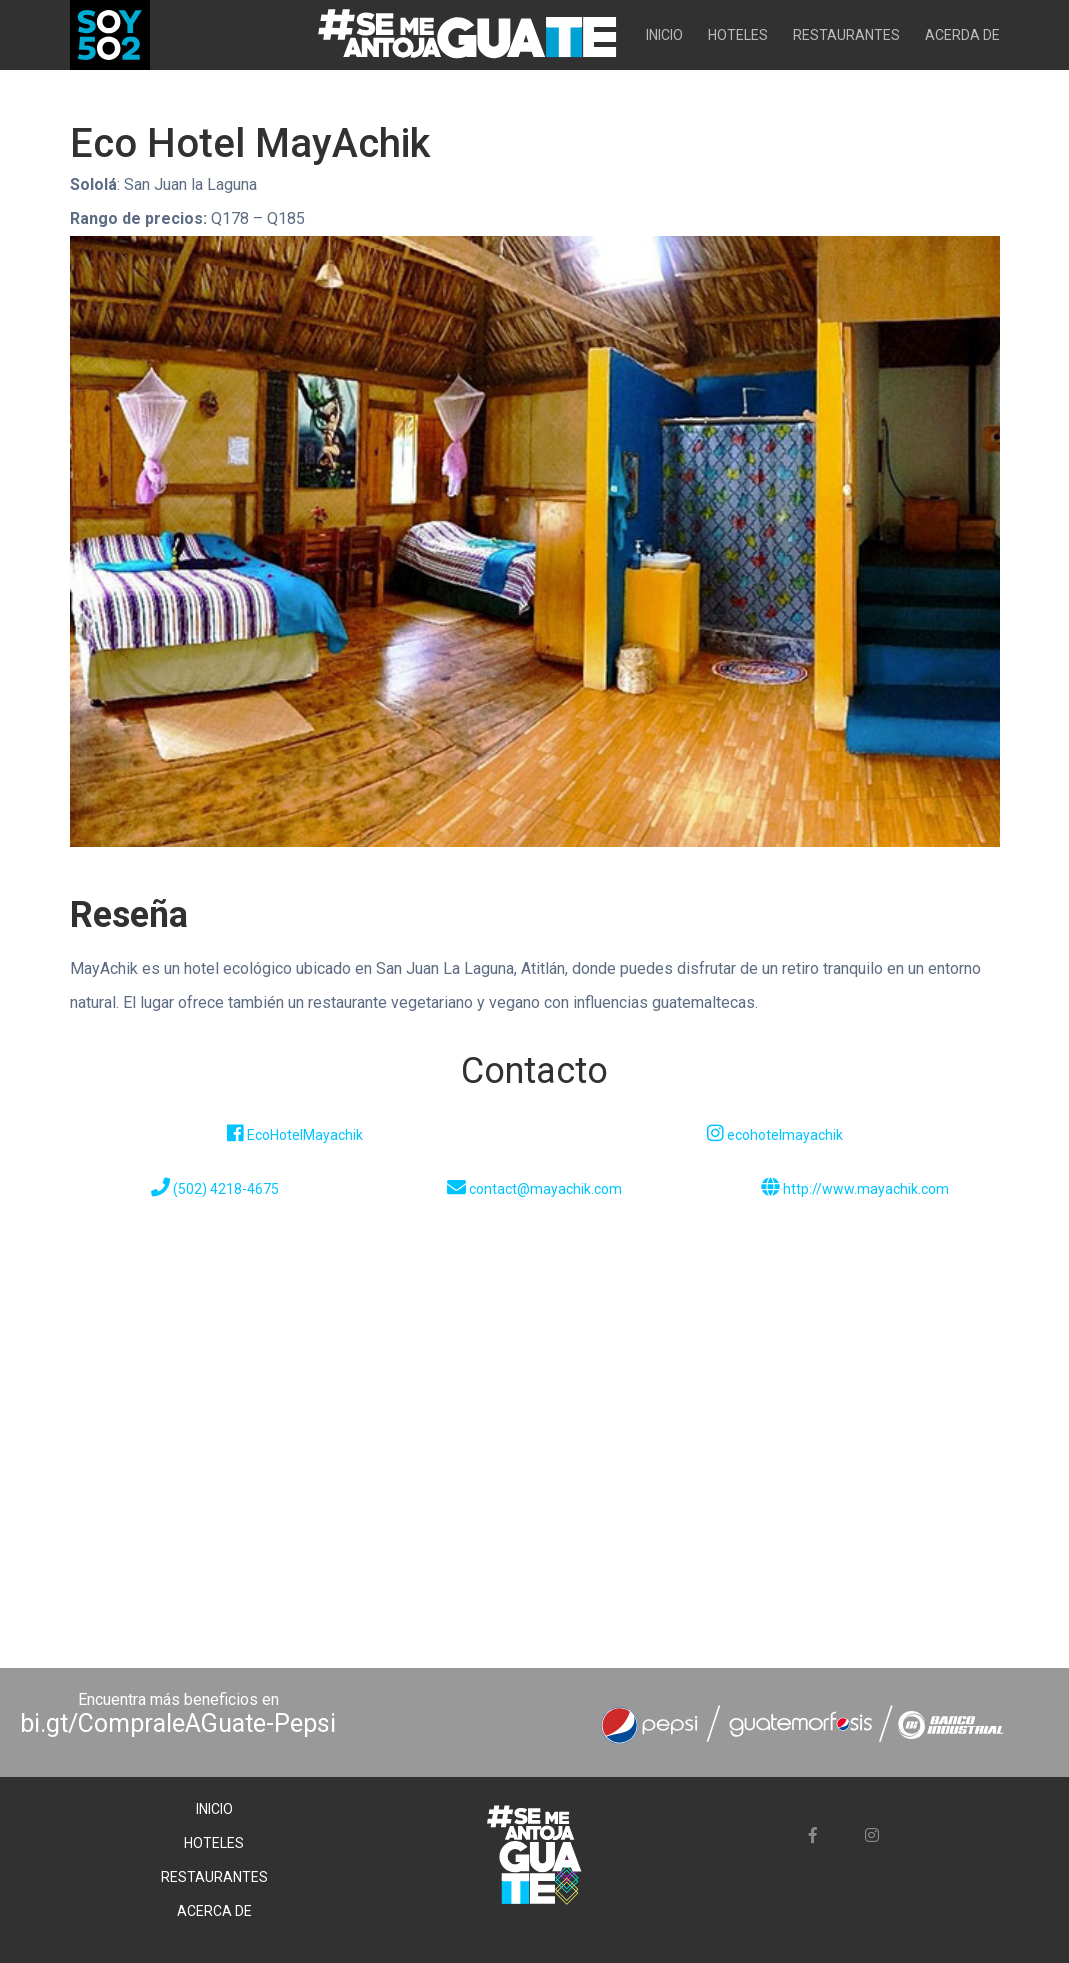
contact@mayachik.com (534, 1189)
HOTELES (738, 35)
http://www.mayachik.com (855, 1189)
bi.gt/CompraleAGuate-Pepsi (178, 1723)
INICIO (664, 35)
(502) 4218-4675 (215, 1189)
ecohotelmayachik (775, 1135)
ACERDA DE (962, 35)
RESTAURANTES (846, 35)
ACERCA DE (214, 1911)
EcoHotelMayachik (295, 1135)
